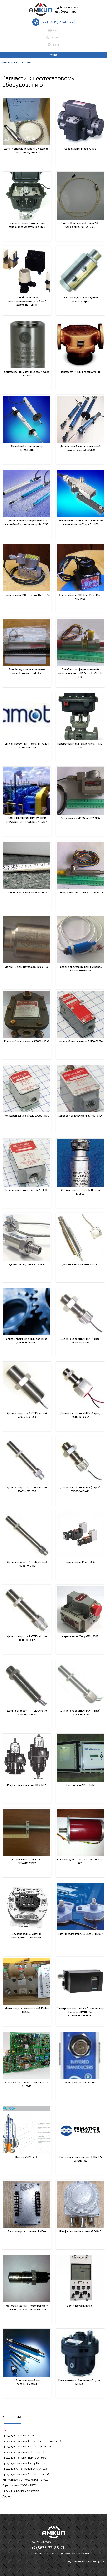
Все (4, 2429)
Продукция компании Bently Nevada (23, 2463)
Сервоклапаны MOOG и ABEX (19, 2485)
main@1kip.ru (84, 2553)
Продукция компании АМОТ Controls (23, 2451)
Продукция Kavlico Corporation (20, 2490)
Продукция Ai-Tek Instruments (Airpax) (25, 2468)
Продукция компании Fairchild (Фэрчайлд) (27, 2446)
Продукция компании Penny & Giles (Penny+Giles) (31, 2440)
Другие (6, 2496)
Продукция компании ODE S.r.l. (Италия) (25, 2474)
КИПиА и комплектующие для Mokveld (25, 2479)
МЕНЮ (53, 55)
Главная (6, 62)
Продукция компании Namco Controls (24, 2457)
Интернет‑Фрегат (95, 2561)
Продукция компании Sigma (18, 2435)
